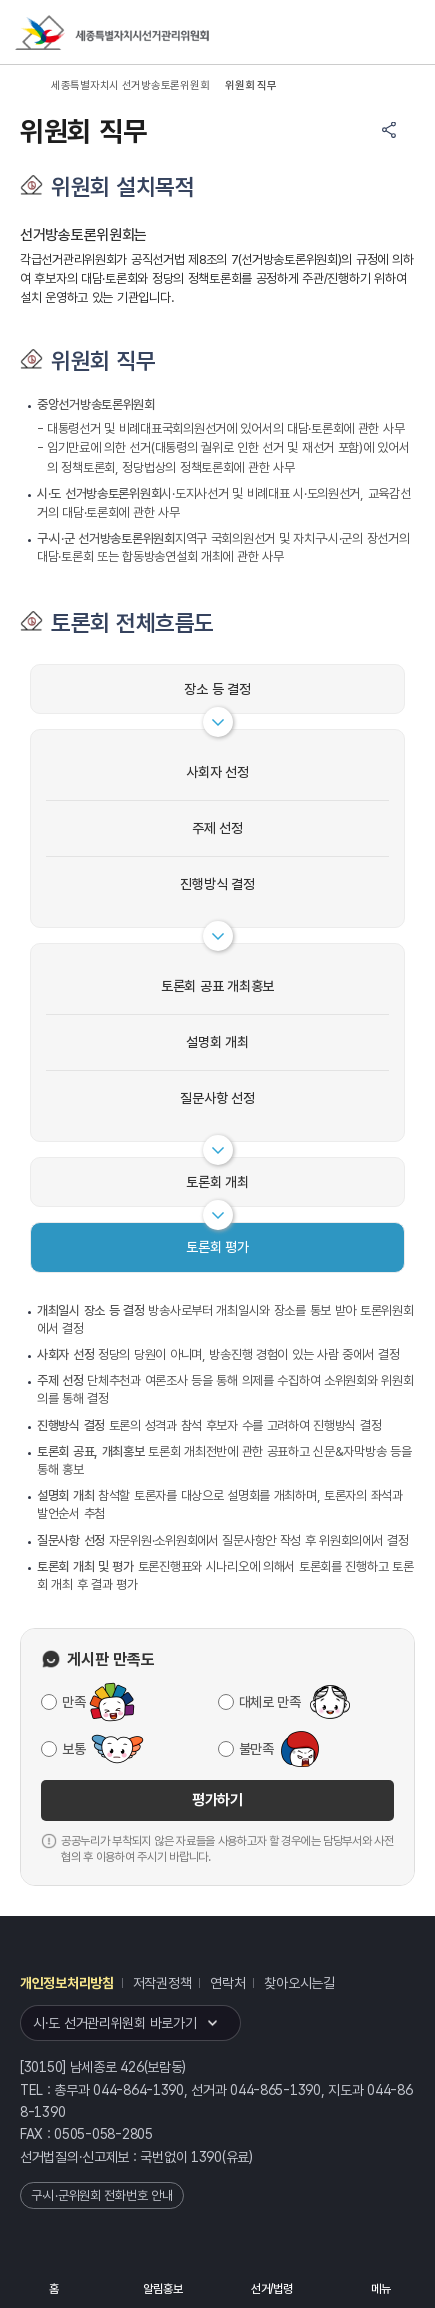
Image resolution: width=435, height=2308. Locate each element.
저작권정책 (162, 1983)
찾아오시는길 (299, 1983)
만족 (73, 1702)
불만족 (256, 1749)
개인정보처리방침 (67, 1983)
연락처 (227, 1983)
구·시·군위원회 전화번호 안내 (102, 2195)
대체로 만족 (270, 1702)
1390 (206, 2157)
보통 (73, 1749)
